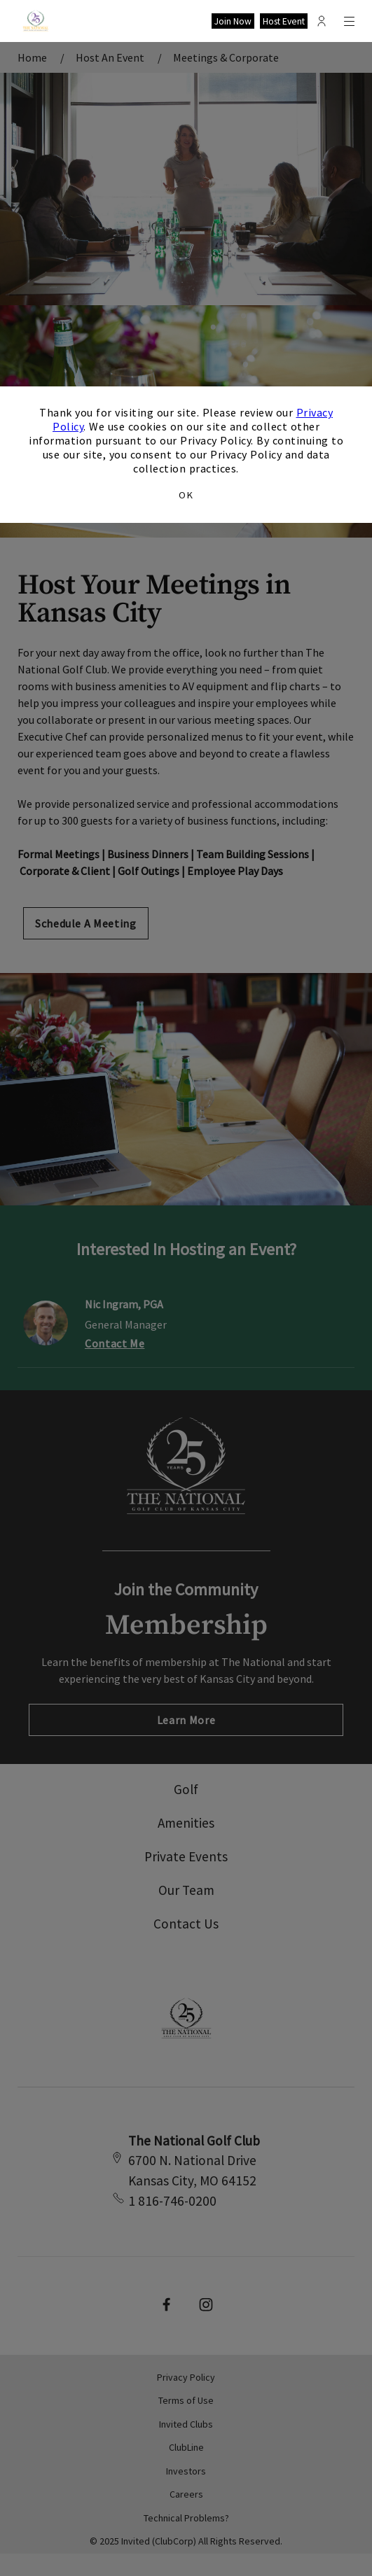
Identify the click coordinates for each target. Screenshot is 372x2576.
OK (186, 495)
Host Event (284, 21)
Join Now (233, 21)
